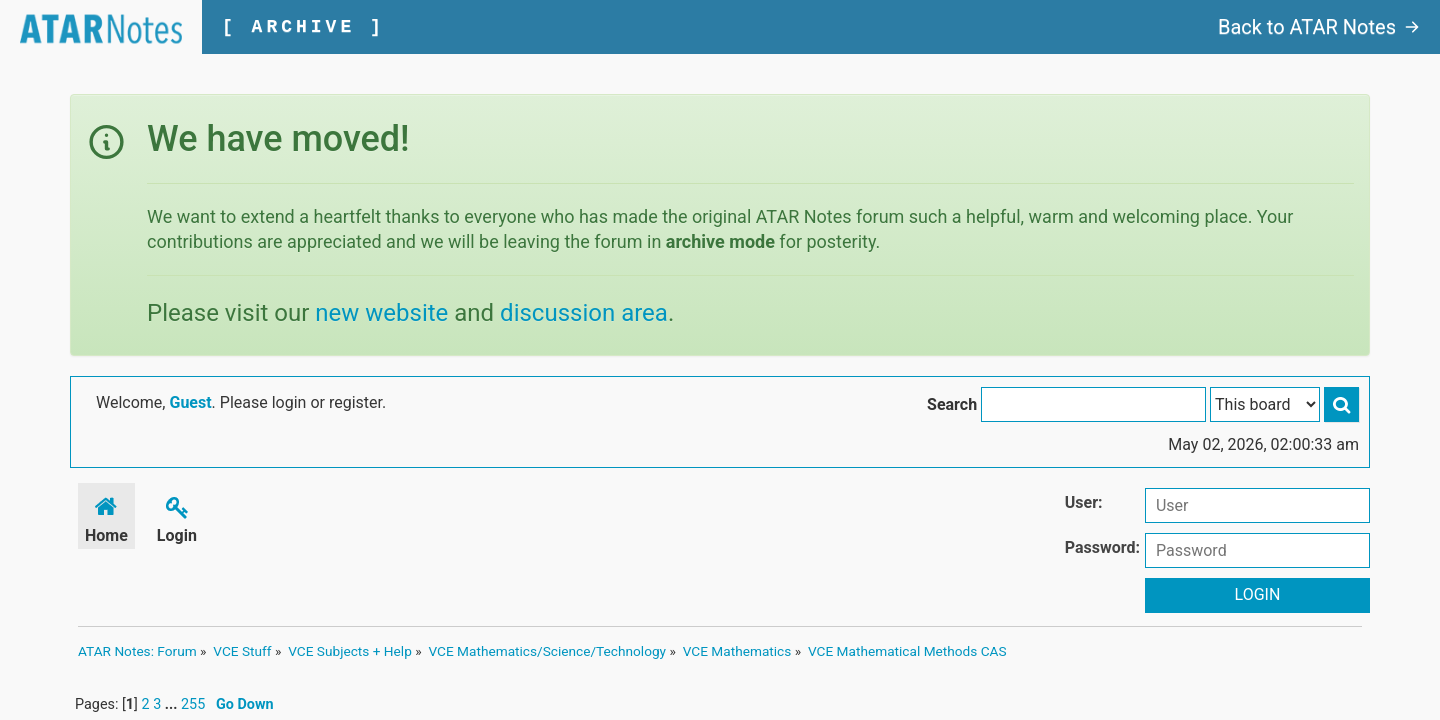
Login (177, 516)
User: (1084, 502)
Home (106, 516)
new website (381, 313)
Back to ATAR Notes (1319, 27)
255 (193, 704)
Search (952, 404)
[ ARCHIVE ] (303, 27)
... (173, 704)
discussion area (584, 313)
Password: (1102, 547)
